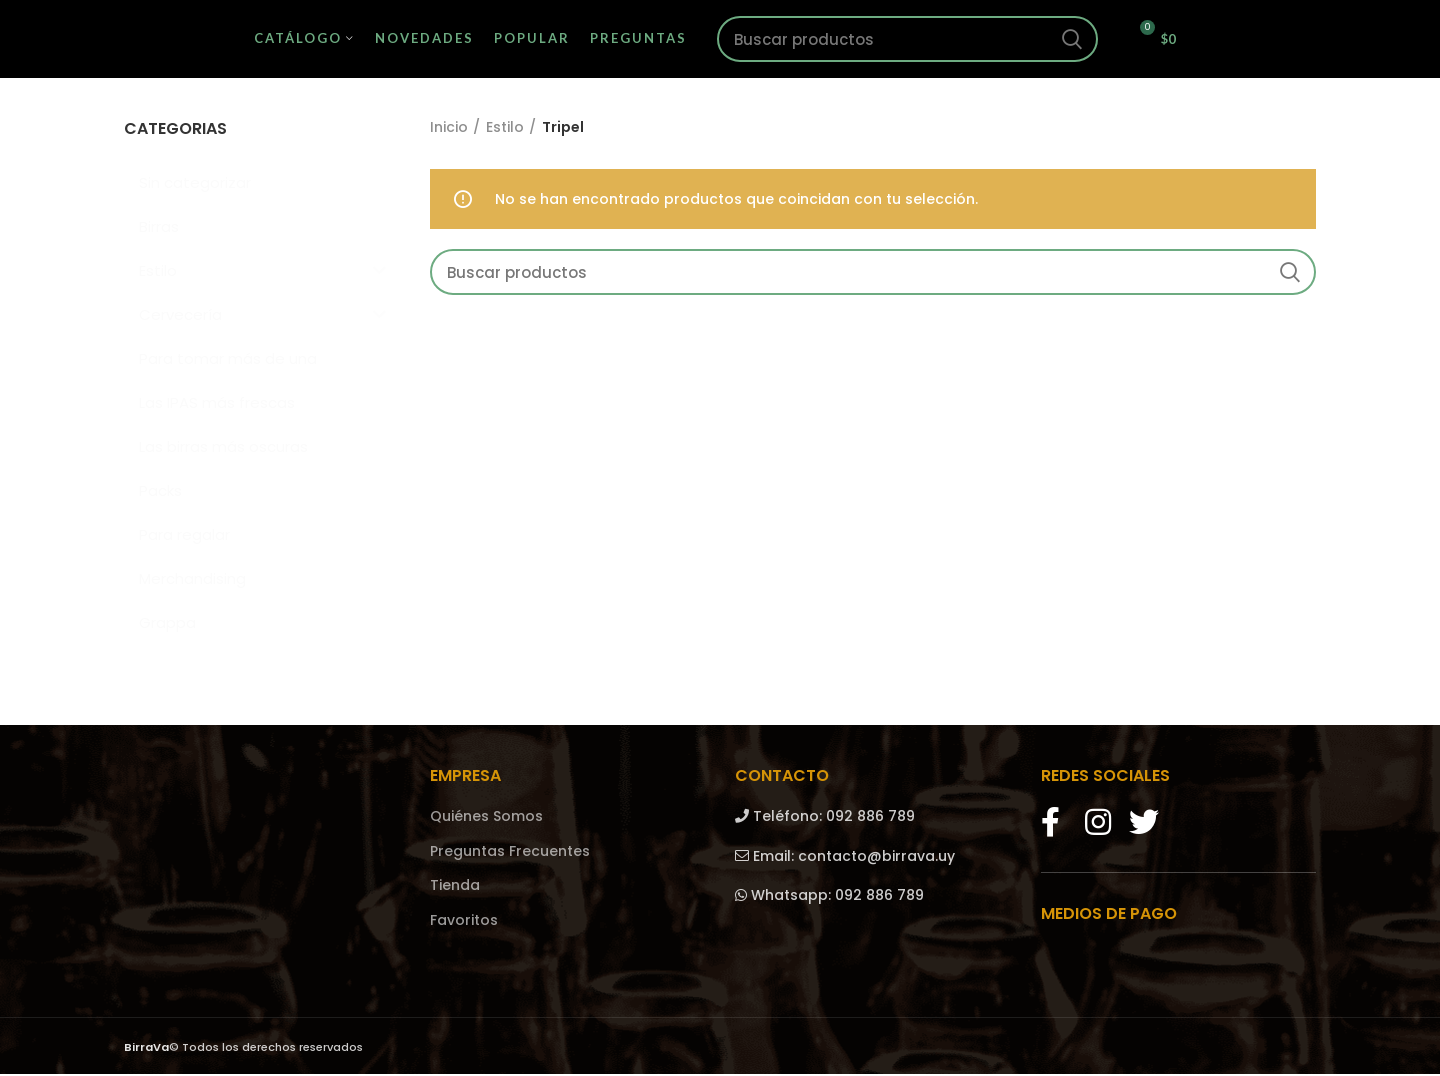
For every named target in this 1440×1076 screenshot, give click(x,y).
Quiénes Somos (486, 818)
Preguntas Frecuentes (510, 852)
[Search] (908, 40)
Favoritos (464, 922)
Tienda (455, 887)
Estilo (505, 129)
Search (1071, 40)
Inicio (449, 129)
